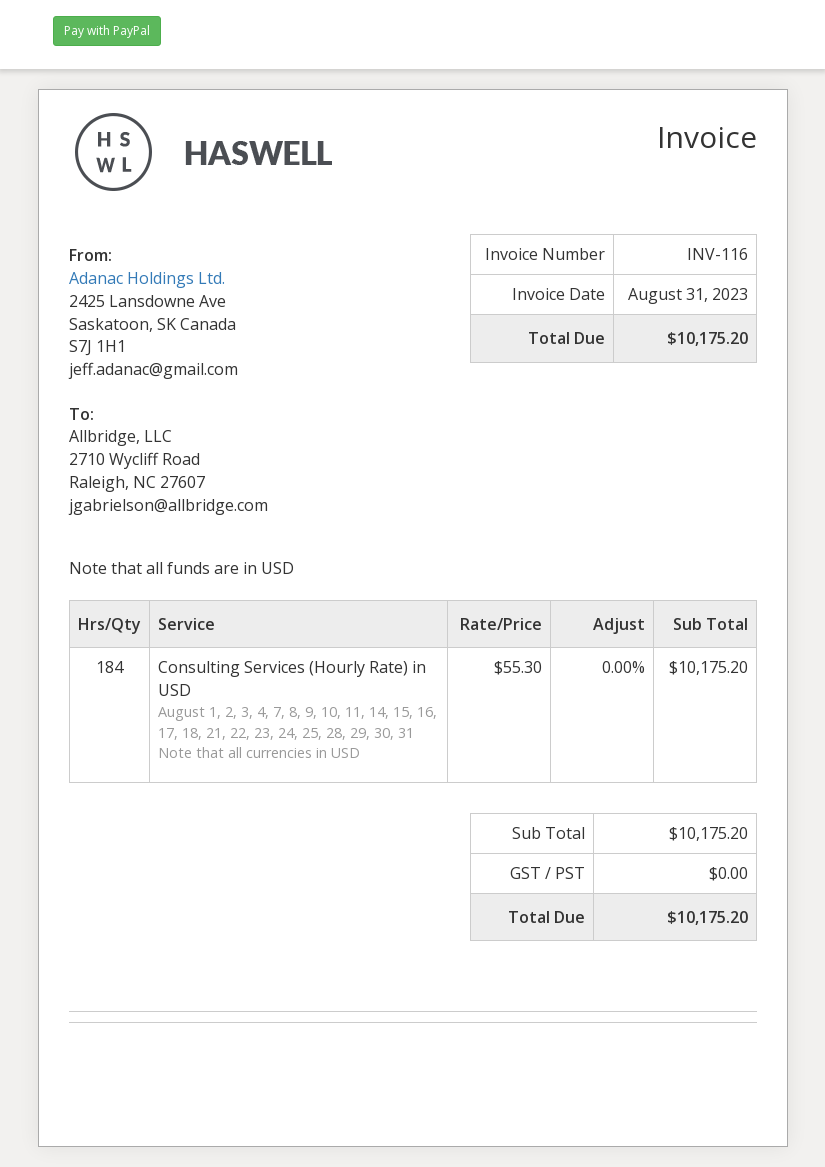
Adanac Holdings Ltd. (147, 278)
